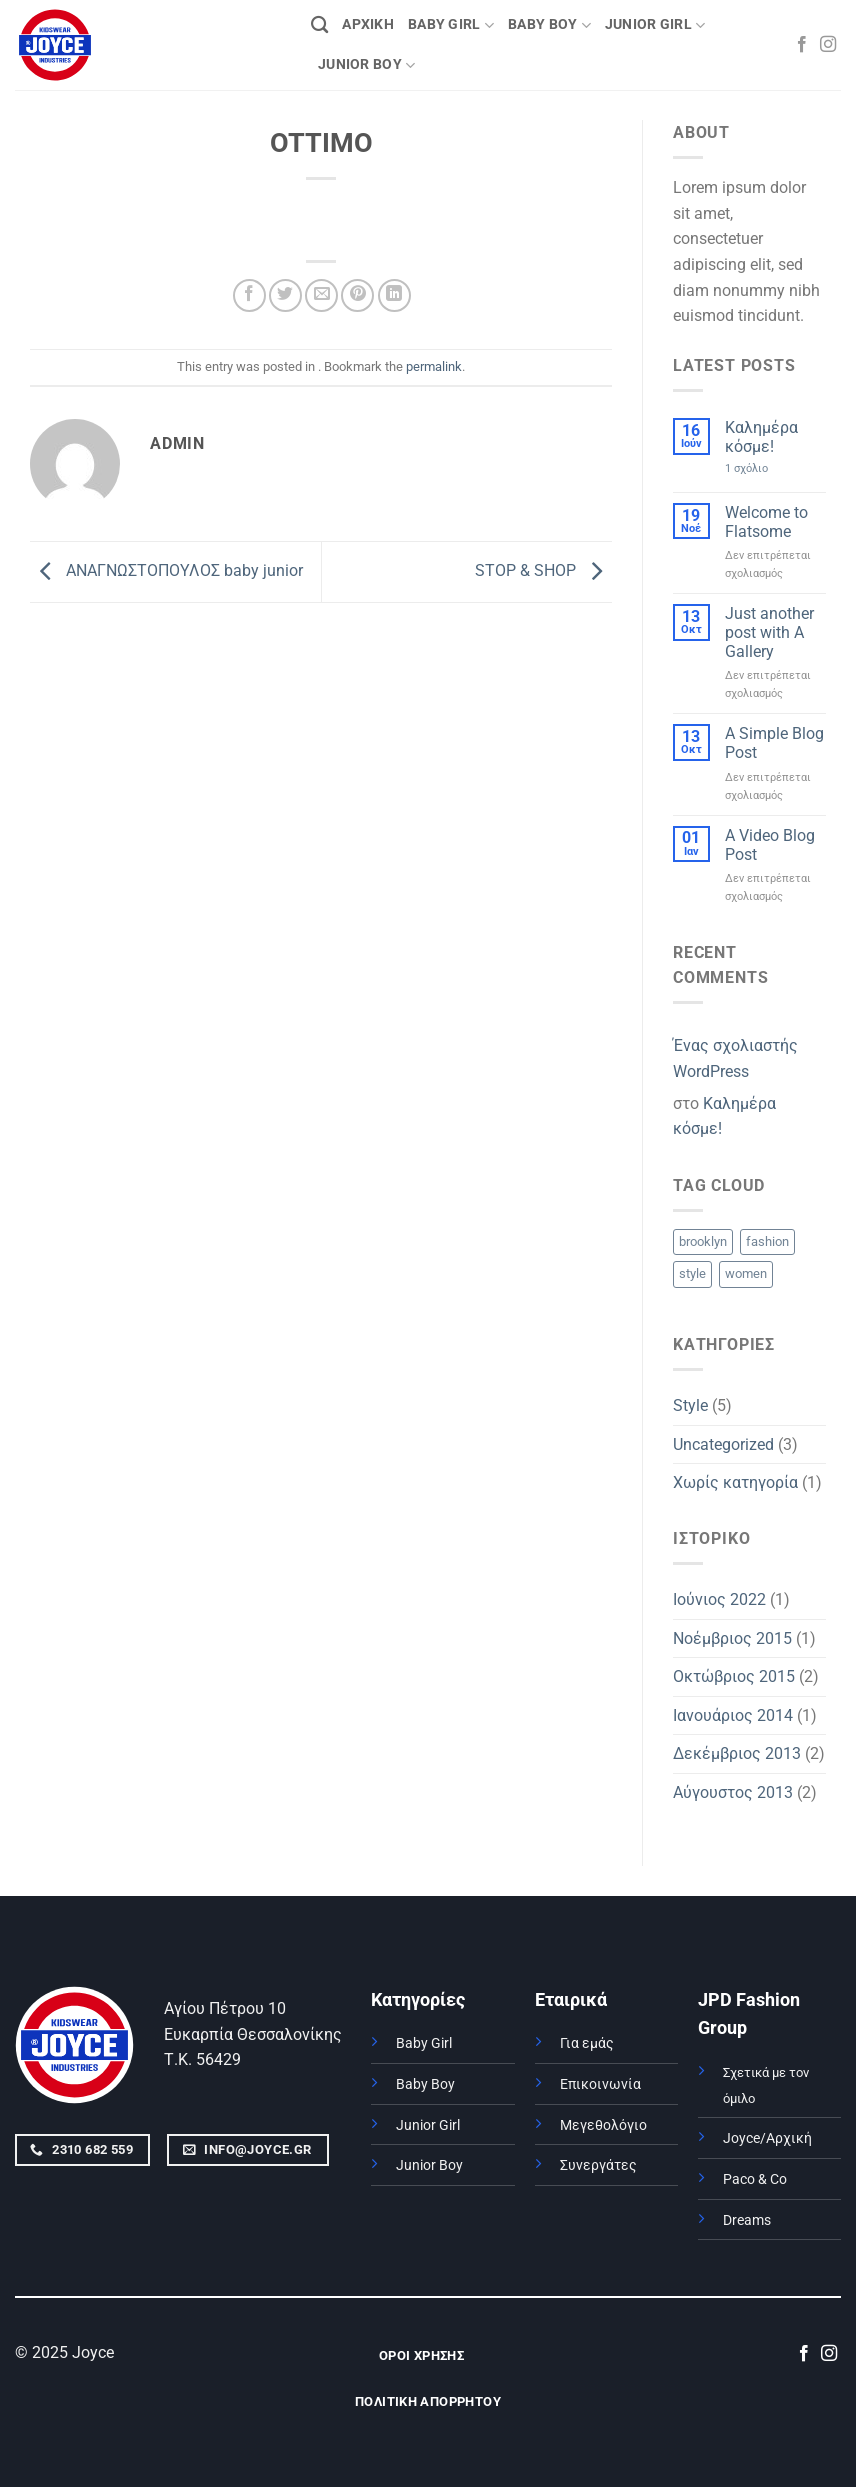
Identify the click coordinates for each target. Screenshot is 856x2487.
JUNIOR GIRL (655, 25)
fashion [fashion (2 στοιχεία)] (767, 1241)
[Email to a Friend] (321, 295)
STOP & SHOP (543, 570)
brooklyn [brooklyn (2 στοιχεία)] (703, 1241)
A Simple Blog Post (774, 743)
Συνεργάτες (598, 2165)
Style (690, 1405)
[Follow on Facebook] (802, 45)
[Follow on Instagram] (828, 45)
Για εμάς (587, 2043)
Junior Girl (428, 2125)
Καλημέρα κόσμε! (761, 437)
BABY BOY (549, 25)
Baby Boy (425, 2084)
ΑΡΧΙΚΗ (368, 24)
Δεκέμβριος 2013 (737, 1753)
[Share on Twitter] (285, 295)
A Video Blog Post (770, 845)
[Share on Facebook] (249, 295)
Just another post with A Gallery (769, 632)
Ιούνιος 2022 (719, 1599)
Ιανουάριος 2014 (733, 1715)
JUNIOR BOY (366, 65)
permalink (434, 366)
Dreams (747, 2220)
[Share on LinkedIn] (394, 295)
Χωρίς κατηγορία (735, 1482)
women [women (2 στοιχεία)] (746, 1273)
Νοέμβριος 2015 (732, 1638)
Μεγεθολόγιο (603, 2125)
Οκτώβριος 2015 (734, 1676)
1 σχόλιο (770, 468)
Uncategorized (723, 1444)
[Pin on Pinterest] (357, 295)
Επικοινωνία (600, 2084)
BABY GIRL (451, 25)
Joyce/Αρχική (767, 2138)
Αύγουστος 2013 (733, 1792)
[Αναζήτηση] (319, 25)
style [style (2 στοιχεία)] (692, 1273)
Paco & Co (755, 2179)
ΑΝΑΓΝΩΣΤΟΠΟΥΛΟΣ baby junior (166, 570)
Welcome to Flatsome (766, 522)
